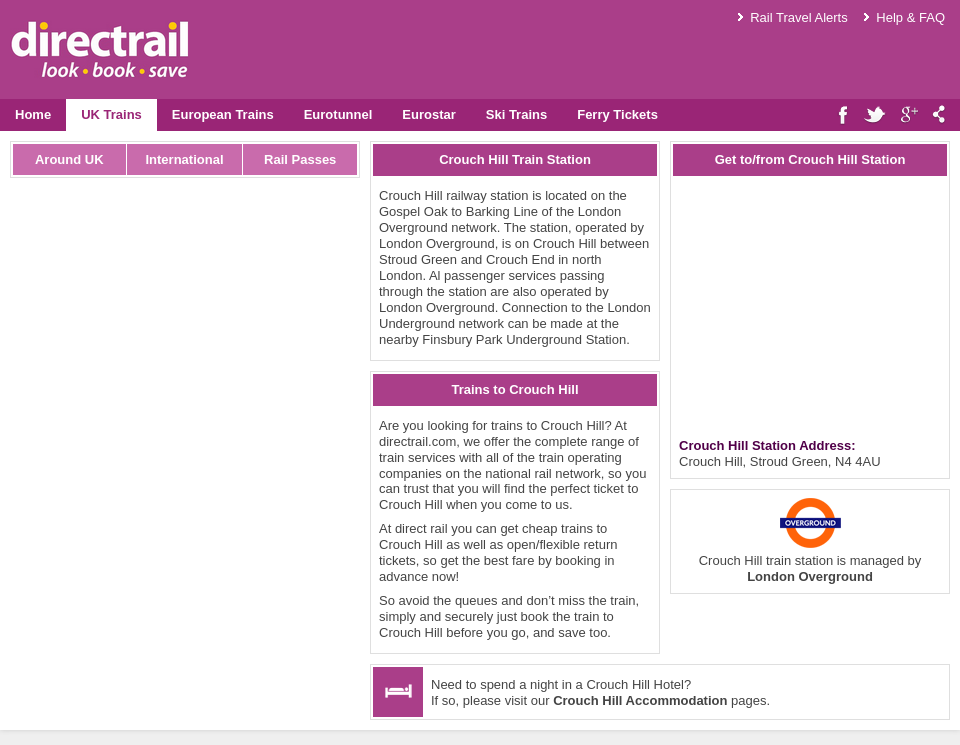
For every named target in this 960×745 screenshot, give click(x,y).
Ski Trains (516, 114)
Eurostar (428, 114)
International (184, 159)
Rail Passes (300, 159)
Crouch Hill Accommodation (640, 700)
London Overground (810, 576)
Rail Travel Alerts (799, 17)
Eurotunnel (338, 114)
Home (33, 114)
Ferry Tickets (617, 114)
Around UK (69, 159)
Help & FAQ (910, 17)
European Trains (223, 114)
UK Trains (111, 114)
